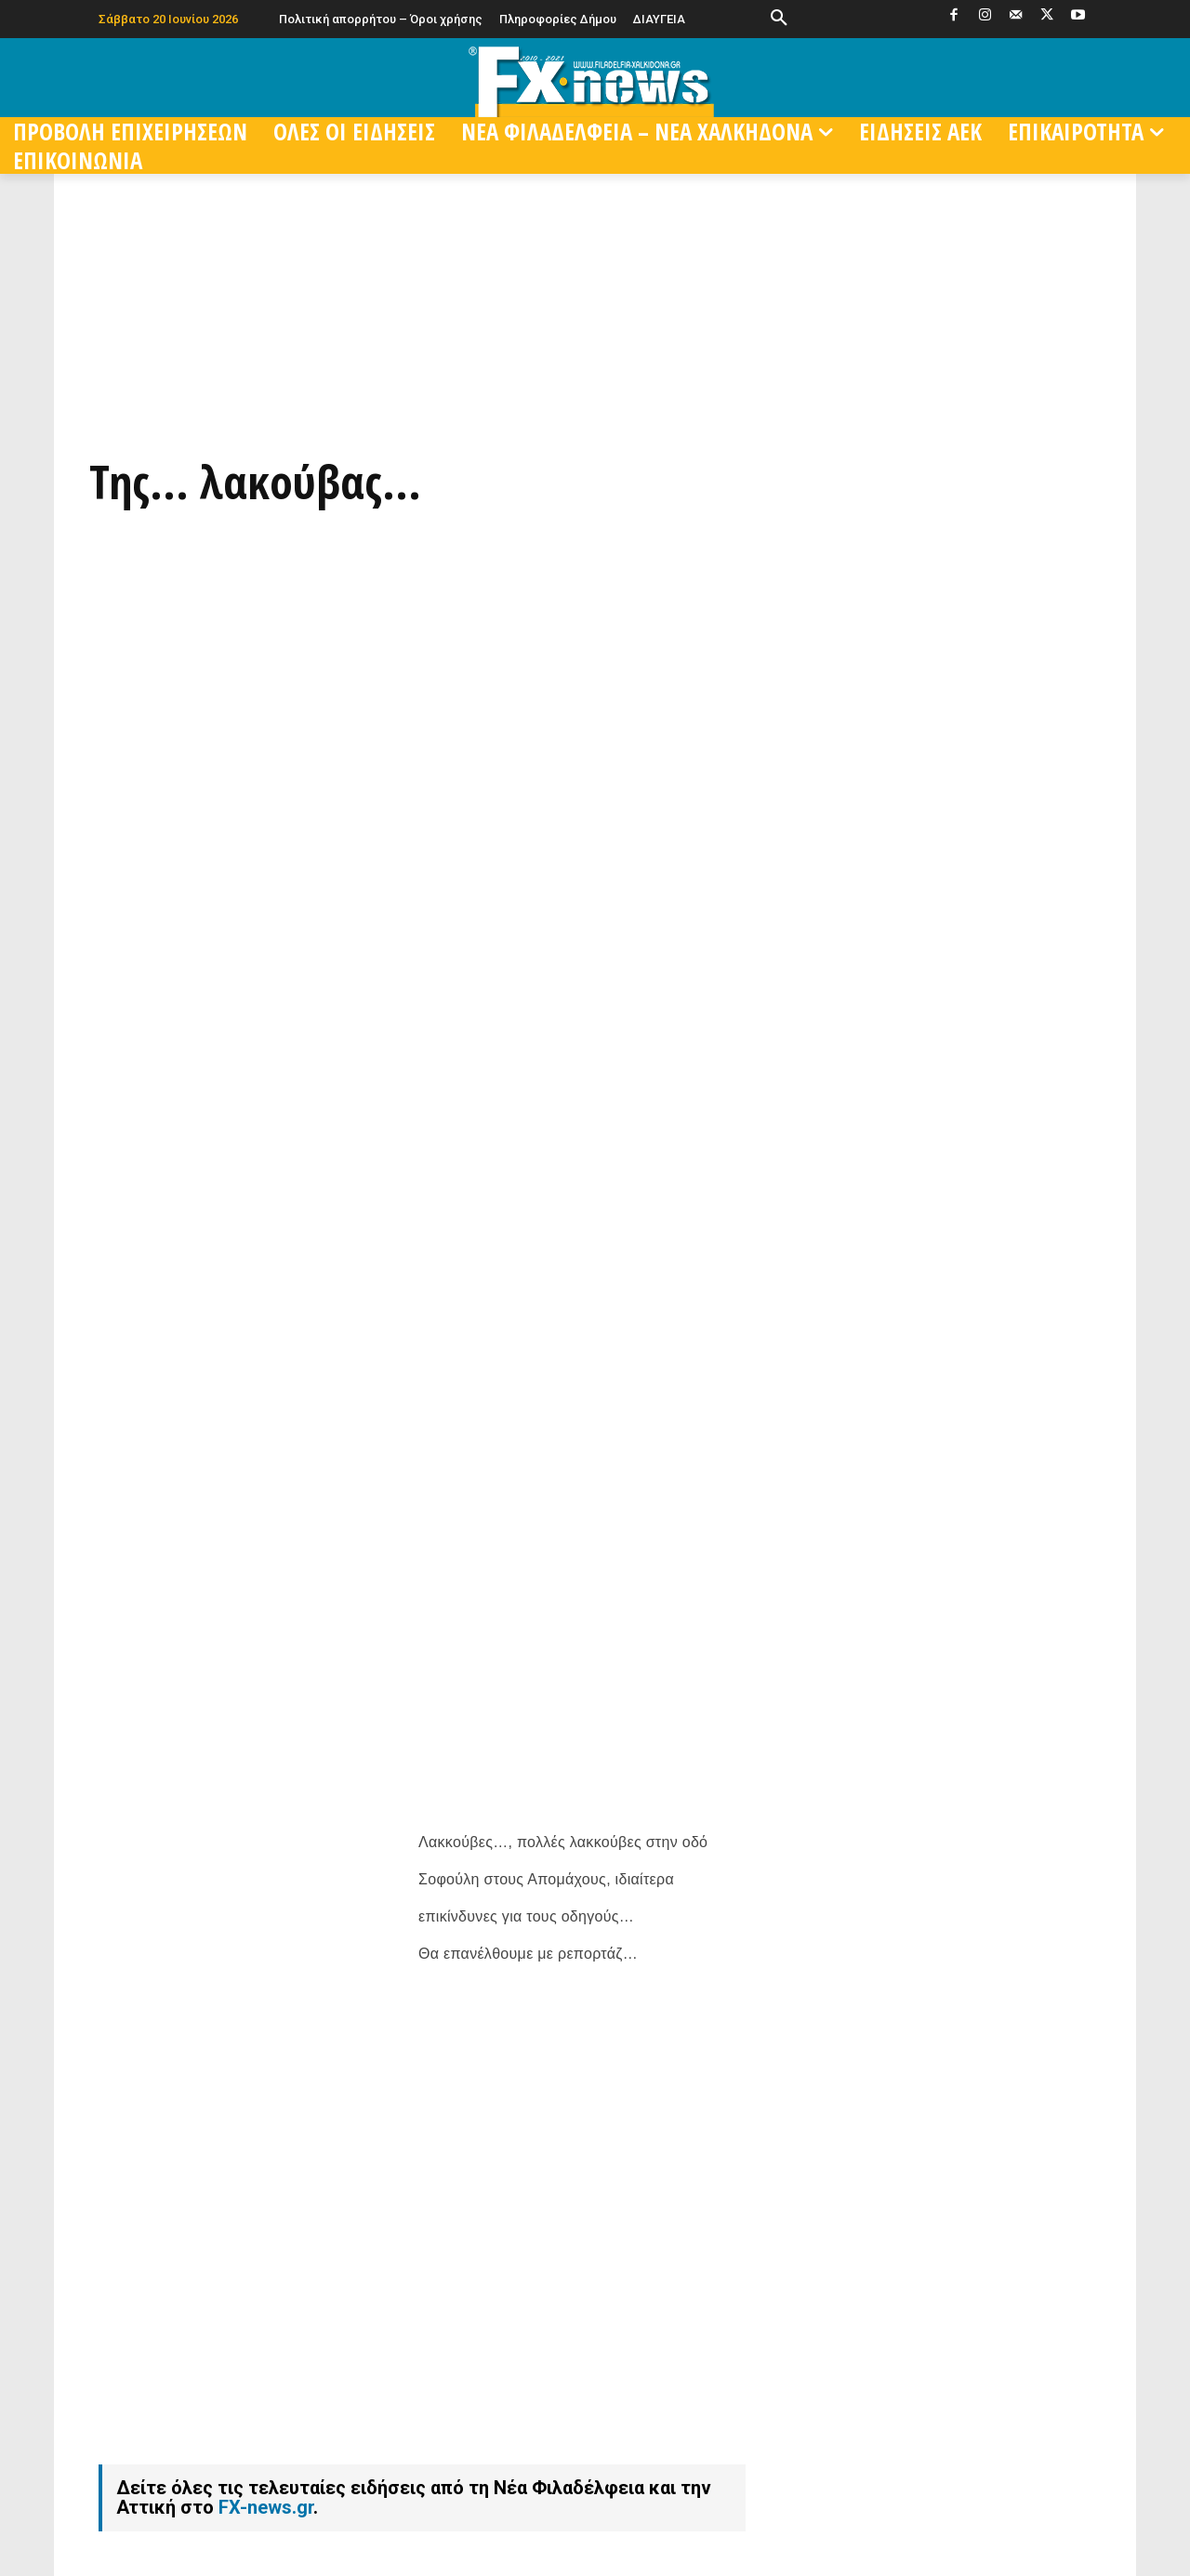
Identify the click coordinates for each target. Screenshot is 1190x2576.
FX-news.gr (265, 2436)
